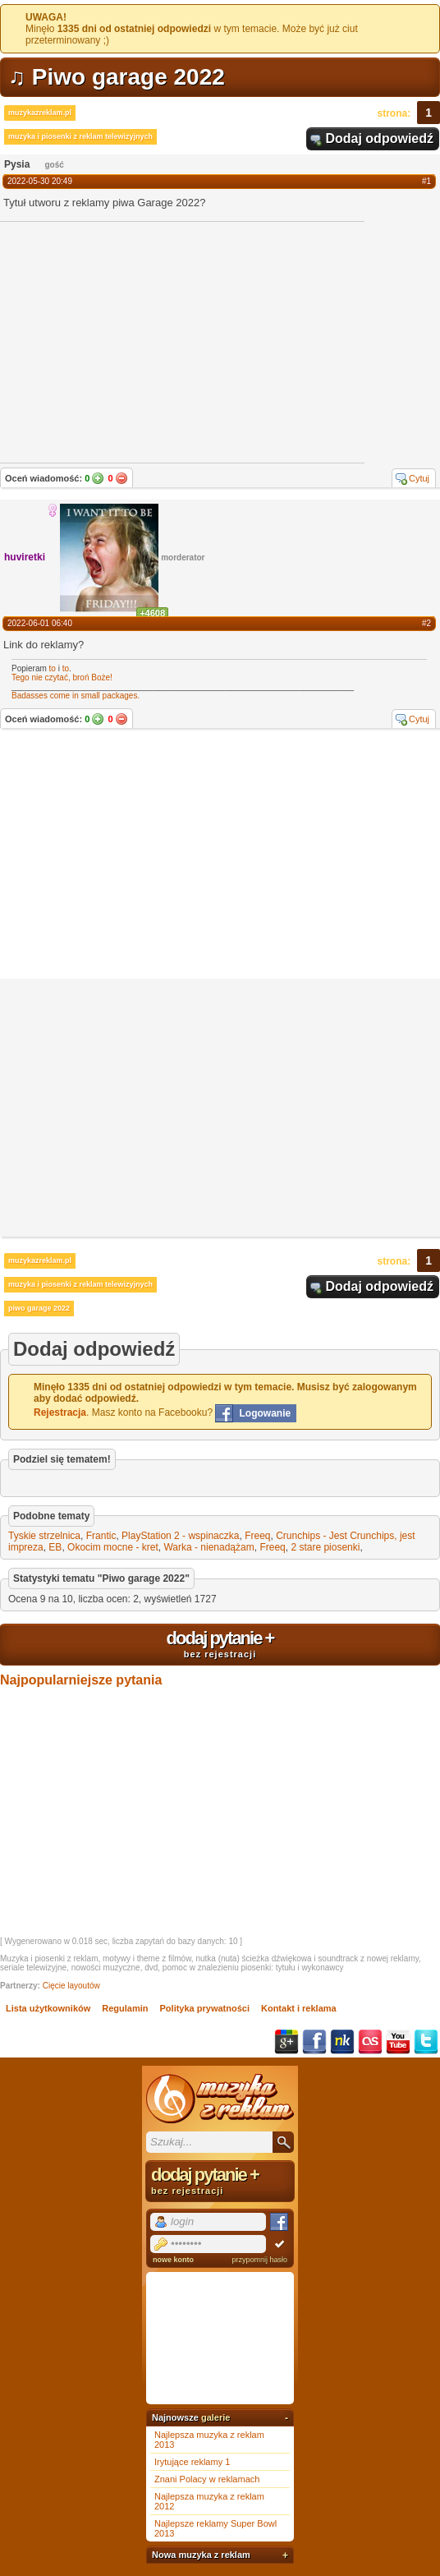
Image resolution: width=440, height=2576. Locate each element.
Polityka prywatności (205, 2008)
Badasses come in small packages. (75, 695)
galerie (215, 2417)
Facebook (314, 2042)
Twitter (426, 2042)
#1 (426, 181)
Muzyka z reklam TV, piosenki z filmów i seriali (220, 2098)
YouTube (398, 2042)
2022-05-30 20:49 (39, 181)
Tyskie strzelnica (44, 1535)
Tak (97, 478)
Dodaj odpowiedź (379, 138)
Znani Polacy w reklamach (206, 2479)
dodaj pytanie (220, 1643)
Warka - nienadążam (208, 1547)
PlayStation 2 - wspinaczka (180, 1535)
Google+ (286, 2042)
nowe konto (173, 2260)
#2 (426, 623)
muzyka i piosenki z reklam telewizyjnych (80, 136)
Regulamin (125, 2008)
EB (55, 1547)
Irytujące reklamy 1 (192, 2462)
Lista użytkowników (48, 2008)
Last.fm (370, 2042)
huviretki (24, 557)
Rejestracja (60, 1412)
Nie (121, 478)
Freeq (257, 1535)
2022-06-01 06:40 (39, 623)
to (52, 668)
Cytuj (419, 478)
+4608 (152, 613)
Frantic (101, 1535)
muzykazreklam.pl (39, 112)
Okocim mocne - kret (112, 1547)
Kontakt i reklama (299, 2008)
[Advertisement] (220, 855)
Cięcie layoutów (71, 1985)
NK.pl (342, 2042)
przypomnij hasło (259, 2260)
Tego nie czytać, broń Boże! (61, 677)
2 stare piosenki (325, 1547)
